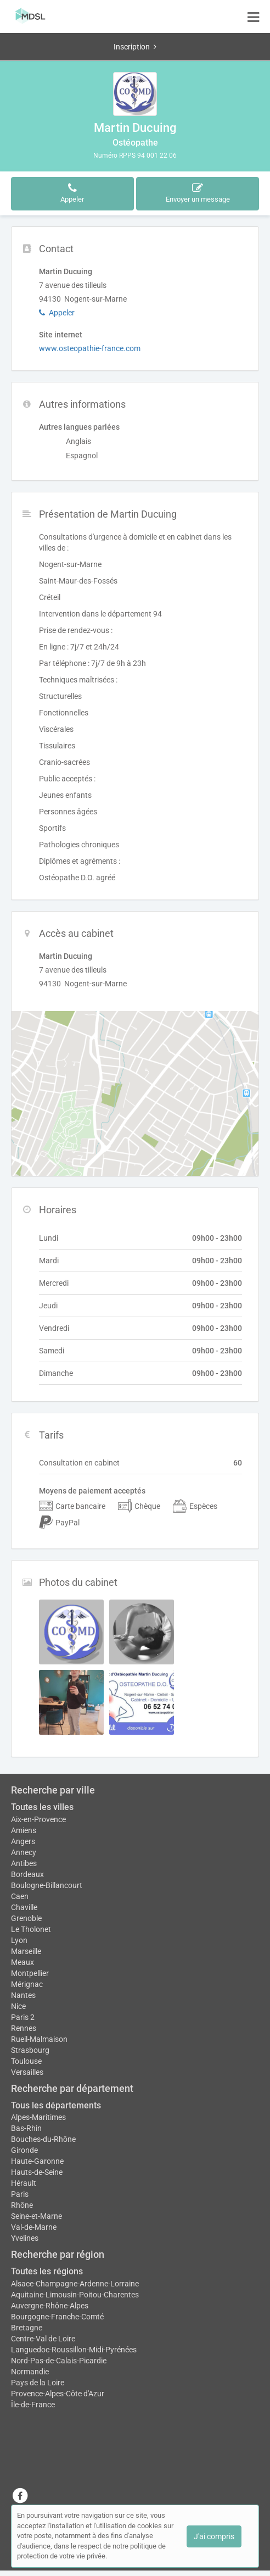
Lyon (19, 1940)
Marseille (26, 1951)
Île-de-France (33, 2404)
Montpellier (30, 1973)
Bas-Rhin (26, 2128)
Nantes (23, 1995)
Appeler (57, 312)
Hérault (23, 2183)
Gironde (24, 2150)
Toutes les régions (47, 2271)
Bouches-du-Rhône (43, 2139)
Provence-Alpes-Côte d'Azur (57, 2393)
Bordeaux (27, 1874)
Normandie (30, 2371)
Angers (23, 1841)
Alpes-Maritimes (38, 2117)
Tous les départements (56, 2105)
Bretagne (26, 2327)
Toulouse (26, 2061)
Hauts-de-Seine (37, 2172)
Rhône (22, 2205)
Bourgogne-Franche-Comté (57, 2316)
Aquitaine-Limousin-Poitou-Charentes (75, 2294)
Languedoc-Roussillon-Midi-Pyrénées (74, 2349)
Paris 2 (23, 2017)
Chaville (24, 1907)
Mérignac (27, 1984)
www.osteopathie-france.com (89, 348)
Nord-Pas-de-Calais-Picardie (58, 2360)
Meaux (22, 1962)
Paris (20, 2194)
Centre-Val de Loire (43, 2338)
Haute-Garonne (37, 2161)
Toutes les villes (42, 1807)
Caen (20, 1896)
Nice (18, 2006)
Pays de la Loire (37, 2382)
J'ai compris (214, 2536)
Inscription (135, 46)
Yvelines (24, 2238)
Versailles (27, 2072)
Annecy (23, 1852)
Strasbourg (30, 2050)
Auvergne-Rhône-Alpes (49, 2305)
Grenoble (26, 1918)
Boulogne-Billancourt (46, 1885)
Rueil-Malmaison (39, 2039)
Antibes (24, 1863)
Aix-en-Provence (38, 1819)
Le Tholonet (31, 1929)
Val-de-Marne (34, 2227)
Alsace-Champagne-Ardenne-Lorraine (75, 2283)
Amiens (23, 1830)
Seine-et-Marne (36, 2216)
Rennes (23, 2028)
